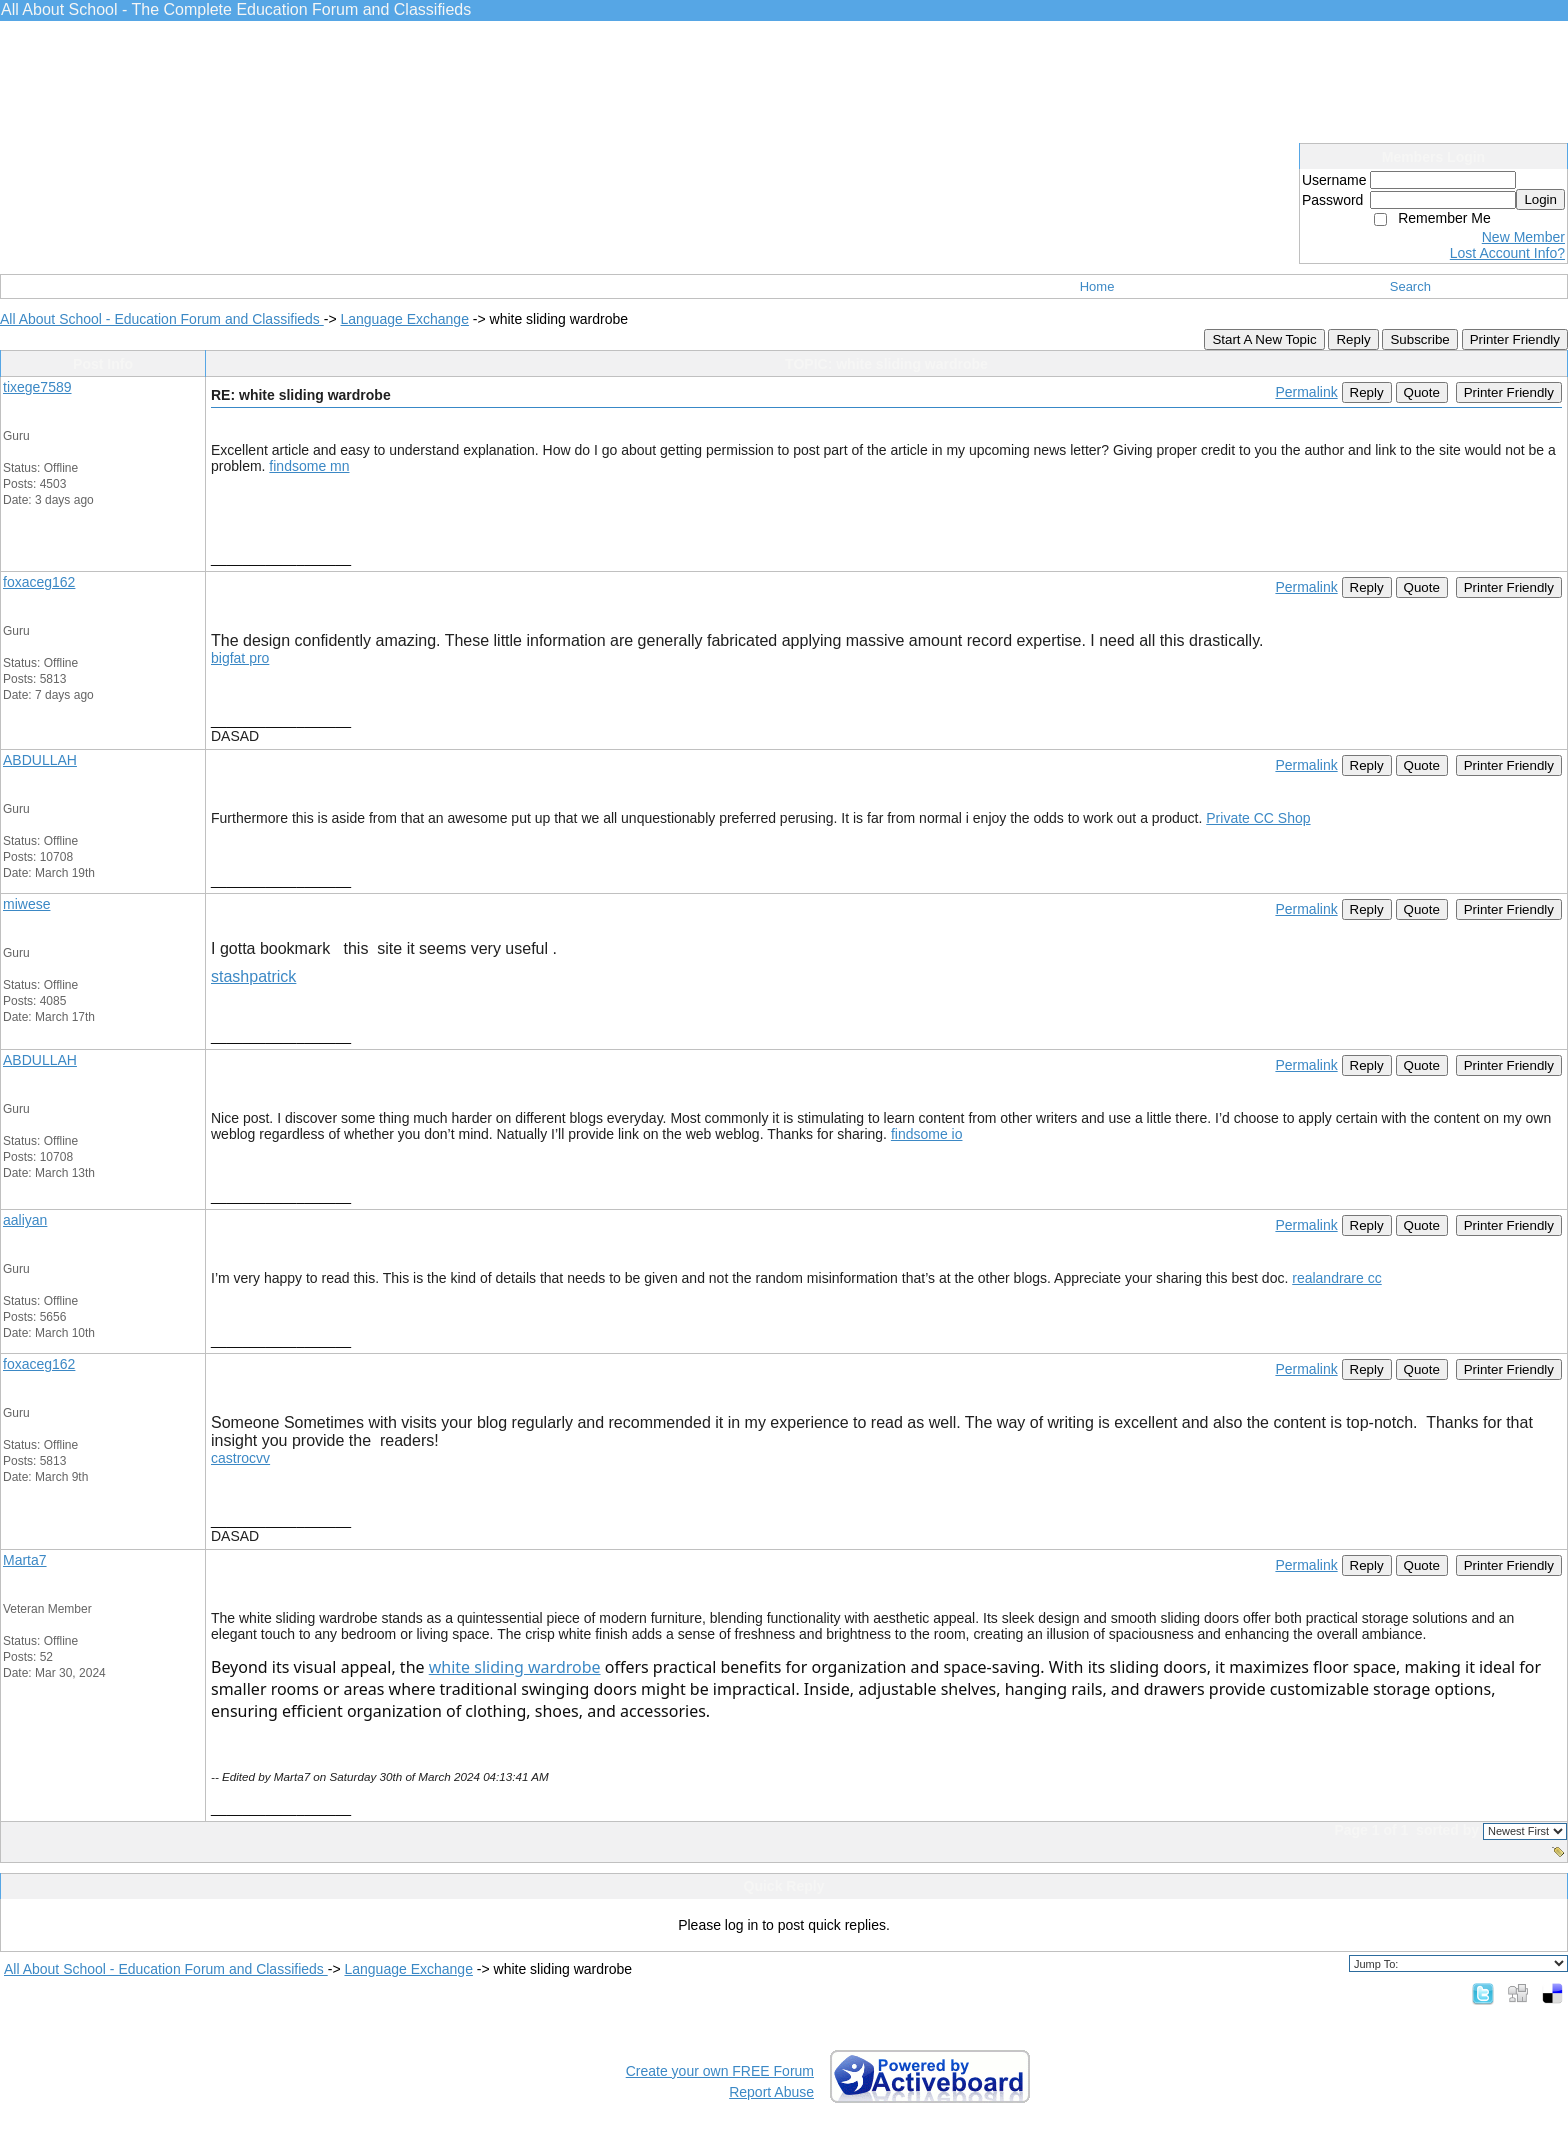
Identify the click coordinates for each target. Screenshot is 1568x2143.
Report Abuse (771, 2092)
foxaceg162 (39, 582)
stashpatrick (253, 976)
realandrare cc (1337, 1278)
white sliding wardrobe (515, 1667)
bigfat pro (240, 658)
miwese (26, 904)
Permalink (1306, 392)
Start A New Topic (1264, 339)
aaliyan (25, 1220)
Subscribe (1419, 339)
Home (1097, 286)
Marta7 (25, 1560)
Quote (1422, 392)
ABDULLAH (40, 760)
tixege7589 (37, 387)
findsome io (927, 1134)
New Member (1523, 237)
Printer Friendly (1515, 339)
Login (1540, 199)
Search (1410, 286)
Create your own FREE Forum (720, 2071)
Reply (1353, 339)
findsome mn (309, 466)
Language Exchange (404, 319)
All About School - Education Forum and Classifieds (162, 319)
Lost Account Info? (1507, 253)
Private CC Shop (1258, 818)
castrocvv (240, 1458)
